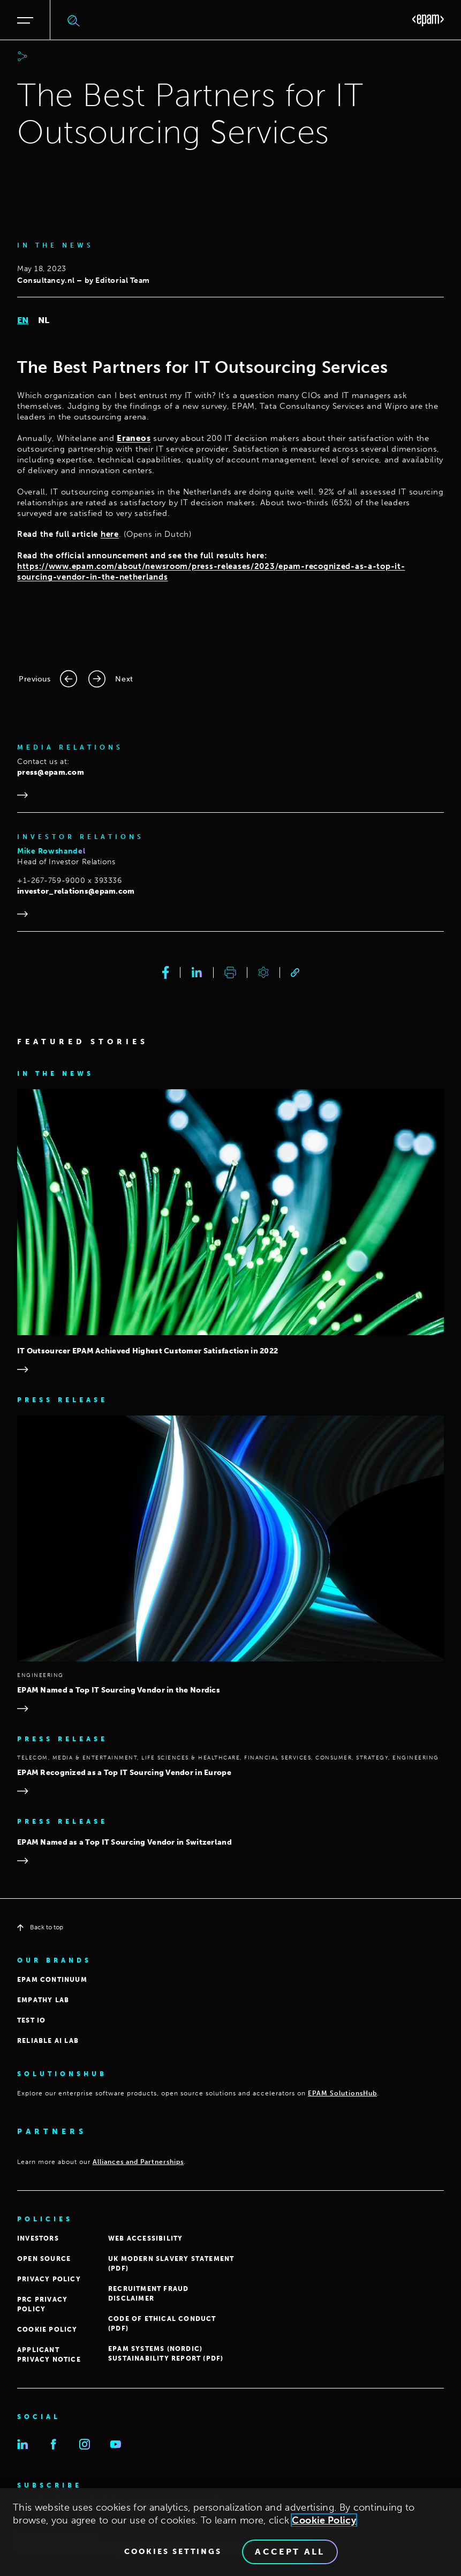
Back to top (40, 1927)
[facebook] (166, 972)
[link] (295, 972)
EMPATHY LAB (43, 2000)
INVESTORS (38, 2238)
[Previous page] (48, 679)
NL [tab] (43, 320)
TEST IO (31, 2020)
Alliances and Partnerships (138, 2162)
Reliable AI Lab (48, 2041)
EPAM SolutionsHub (342, 2093)
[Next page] (110, 679)
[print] (230, 972)
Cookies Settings (173, 2554)
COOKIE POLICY (47, 2329)
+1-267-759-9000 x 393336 (69, 880)
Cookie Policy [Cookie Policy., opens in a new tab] (324, 2522)
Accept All (290, 2554)
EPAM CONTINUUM (52, 1979)
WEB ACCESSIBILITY (145, 2238)
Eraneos (133, 438)
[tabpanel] (230, 470)
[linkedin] (196, 972)
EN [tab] (22, 320)
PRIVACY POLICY (49, 2279)
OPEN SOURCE (44, 2259)
